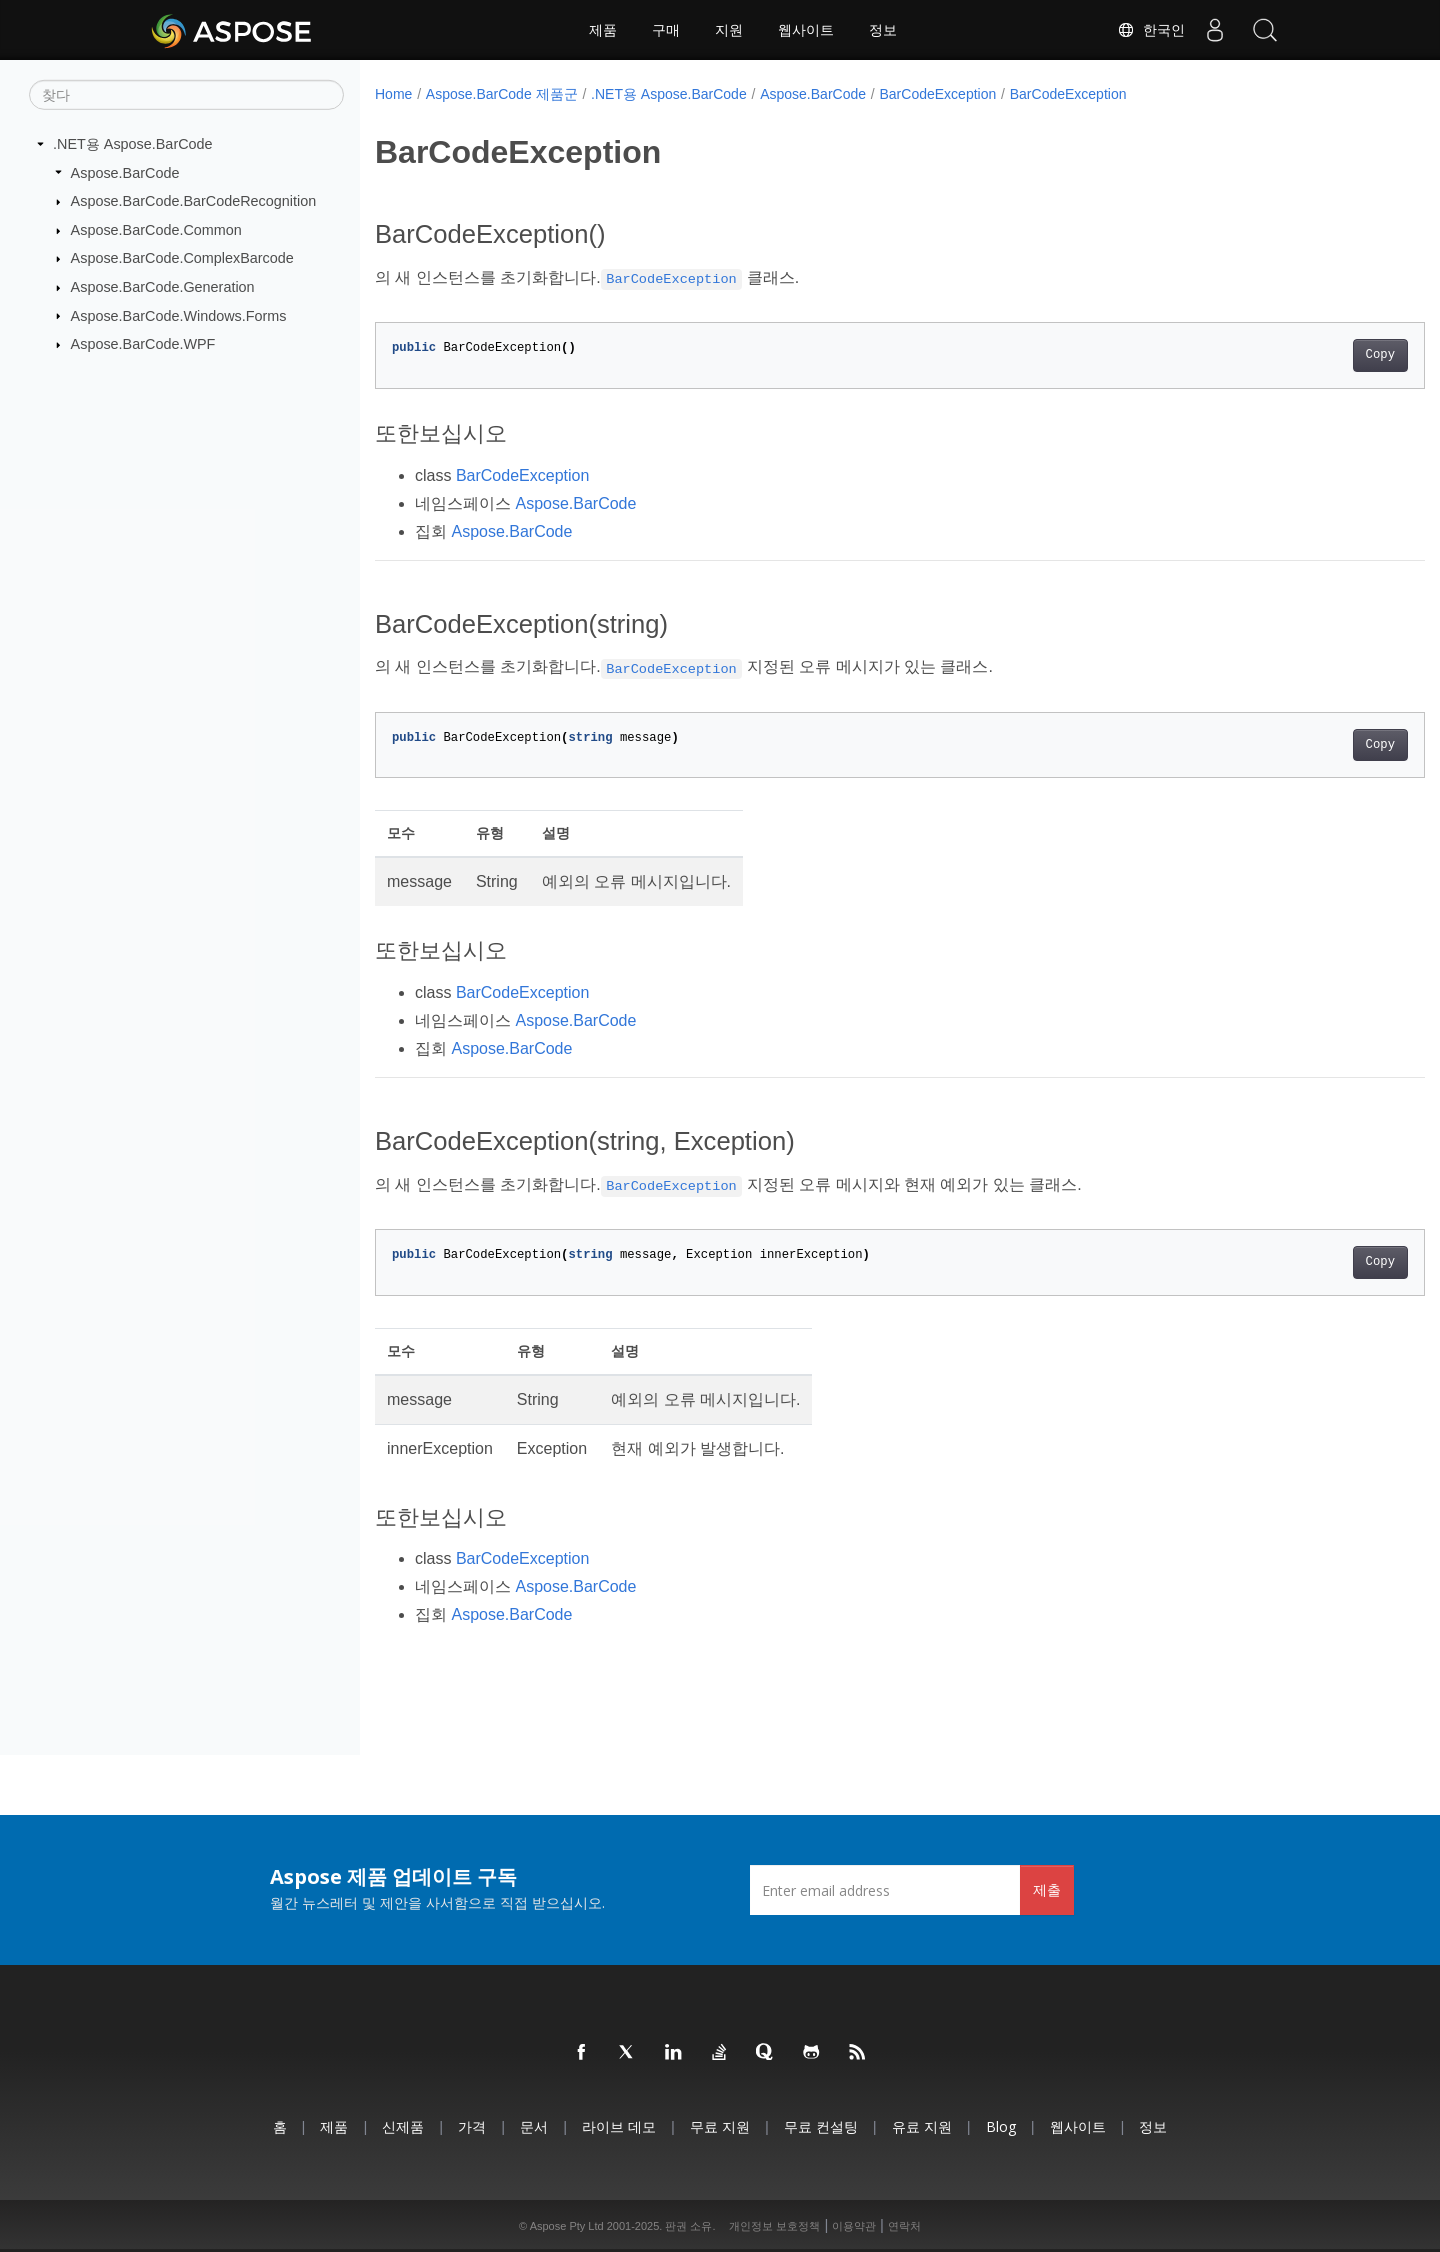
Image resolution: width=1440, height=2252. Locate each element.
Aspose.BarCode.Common (156, 230)
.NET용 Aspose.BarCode (133, 144)
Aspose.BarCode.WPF (143, 344)
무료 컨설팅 (821, 2126)
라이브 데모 (619, 2126)
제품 (603, 30)
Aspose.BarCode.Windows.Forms (179, 315)
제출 (1047, 1889)
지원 (729, 30)
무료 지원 (720, 2126)
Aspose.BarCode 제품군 (502, 94)
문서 (534, 2126)
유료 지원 (922, 2126)
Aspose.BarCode (125, 172)
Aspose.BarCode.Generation (163, 287)
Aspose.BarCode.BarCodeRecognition (194, 201)
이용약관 (854, 2226)
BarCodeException (938, 94)
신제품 (403, 2126)
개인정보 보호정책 (774, 2226)
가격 (472, 2126)
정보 (883, 30)
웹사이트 (806, 30)
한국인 (1151, 30)
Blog (1001, 2126)
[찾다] (186, 95)
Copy (1307, 355)
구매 (666, 30)
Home (393, 94)
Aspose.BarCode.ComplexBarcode (182, 258)
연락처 (904, 2226)
